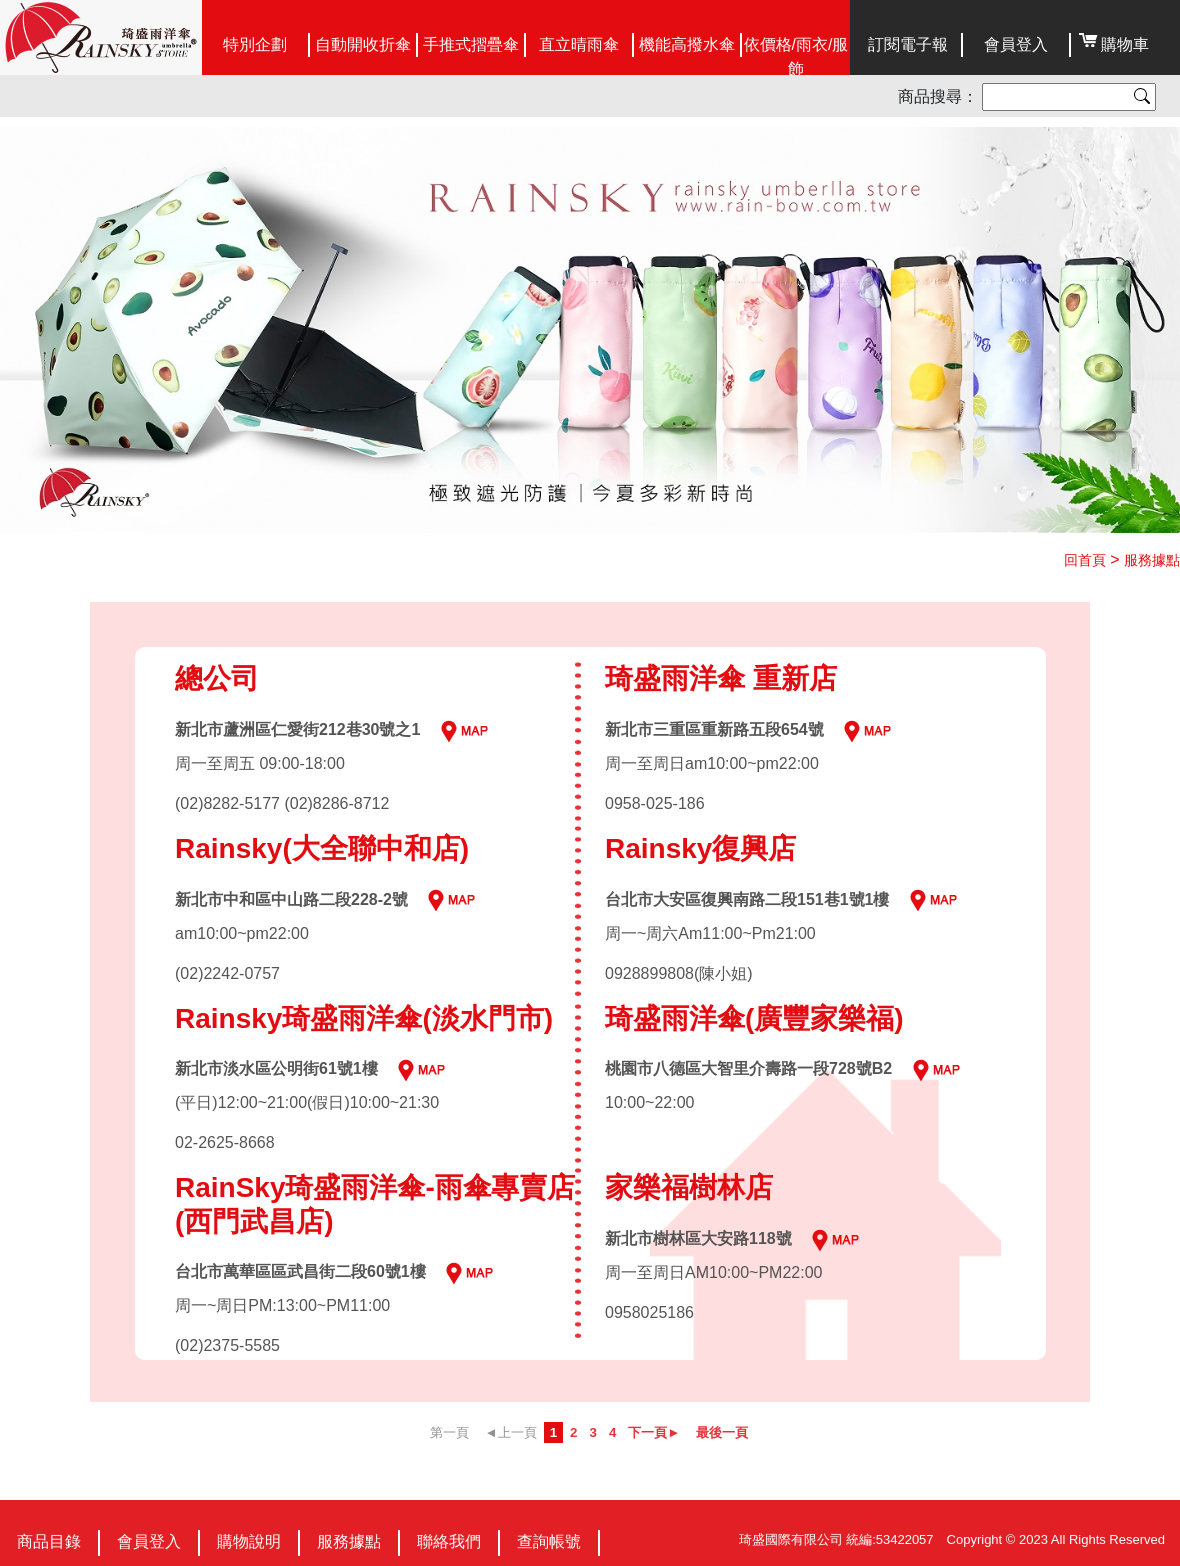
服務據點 (1152, 560)
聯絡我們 (449, 1541)
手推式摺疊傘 (471, 44)
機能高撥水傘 (687, 44)
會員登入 (1016, 44)
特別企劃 (255, 44)
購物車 (1125, 44)
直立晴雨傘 (579, 44)
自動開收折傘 (363, 44)
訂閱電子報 (908, 44)
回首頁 (1085, 560)
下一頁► (654, 1432)
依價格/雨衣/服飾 (796, 56)
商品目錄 (49, 1541)
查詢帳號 (549, 1541)
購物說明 (249, 1541)
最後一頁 (722, 1432)
